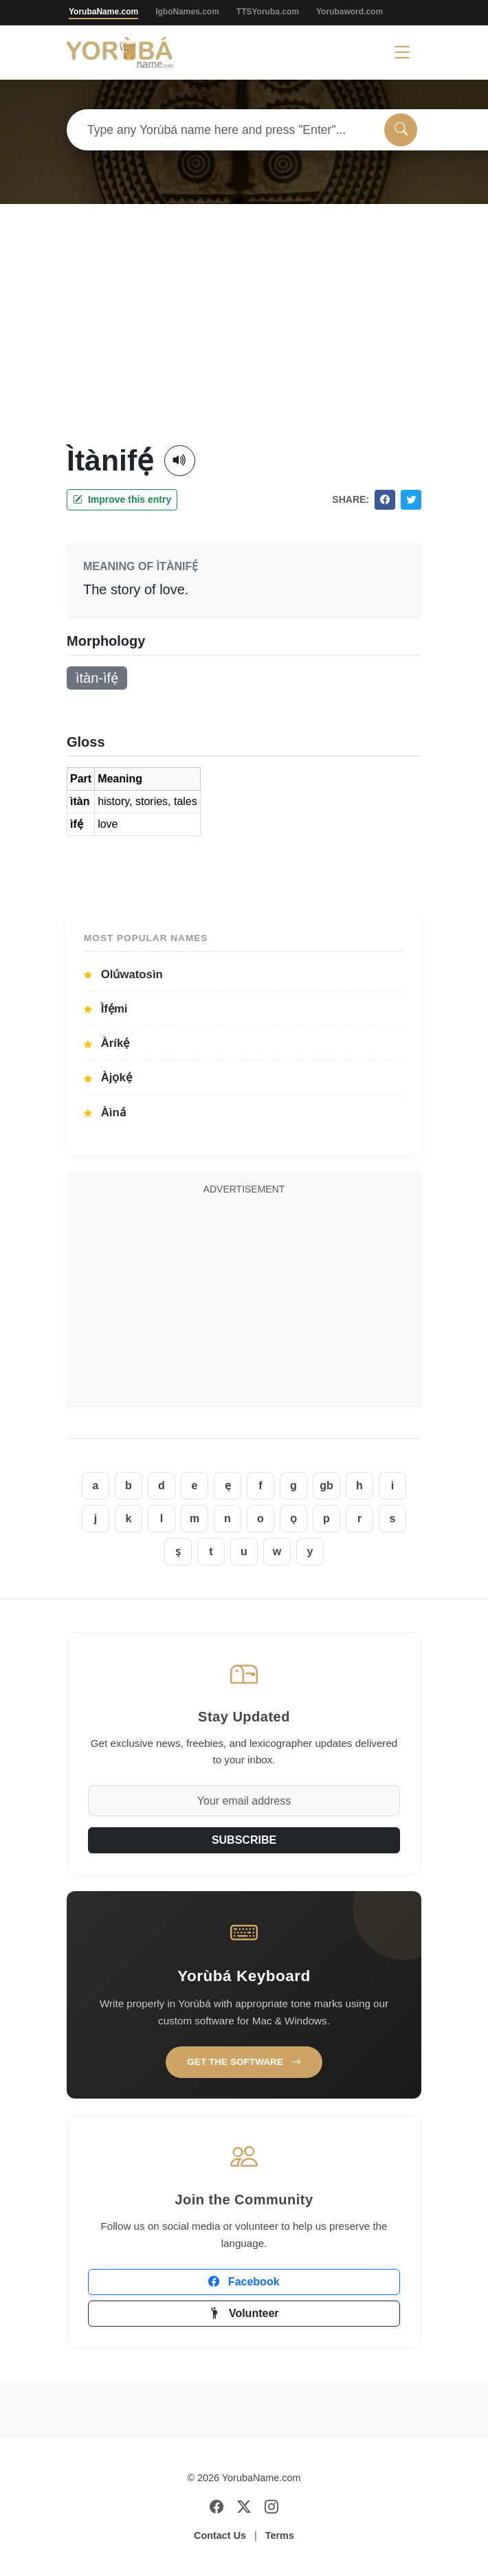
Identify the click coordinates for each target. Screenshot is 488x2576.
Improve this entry (122, 499)
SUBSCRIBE (244, 1840)
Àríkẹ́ (106, 1043)
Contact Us (220, 2535)
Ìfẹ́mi (106, 1008)
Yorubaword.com (349, 11)
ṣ (178, 1551)
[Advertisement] (244, 340)
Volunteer (243, 2313)
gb (326, 1485)
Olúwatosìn (123, 974)
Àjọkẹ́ (108, 1077)
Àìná (105, 1112)
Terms (279, 2535)
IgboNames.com (187, 11)
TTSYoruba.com (267, 11)
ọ (293, 1518)
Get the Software (244, 2062)
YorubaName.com (103, 11)
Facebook (243, 2281)
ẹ (228, 1485)
